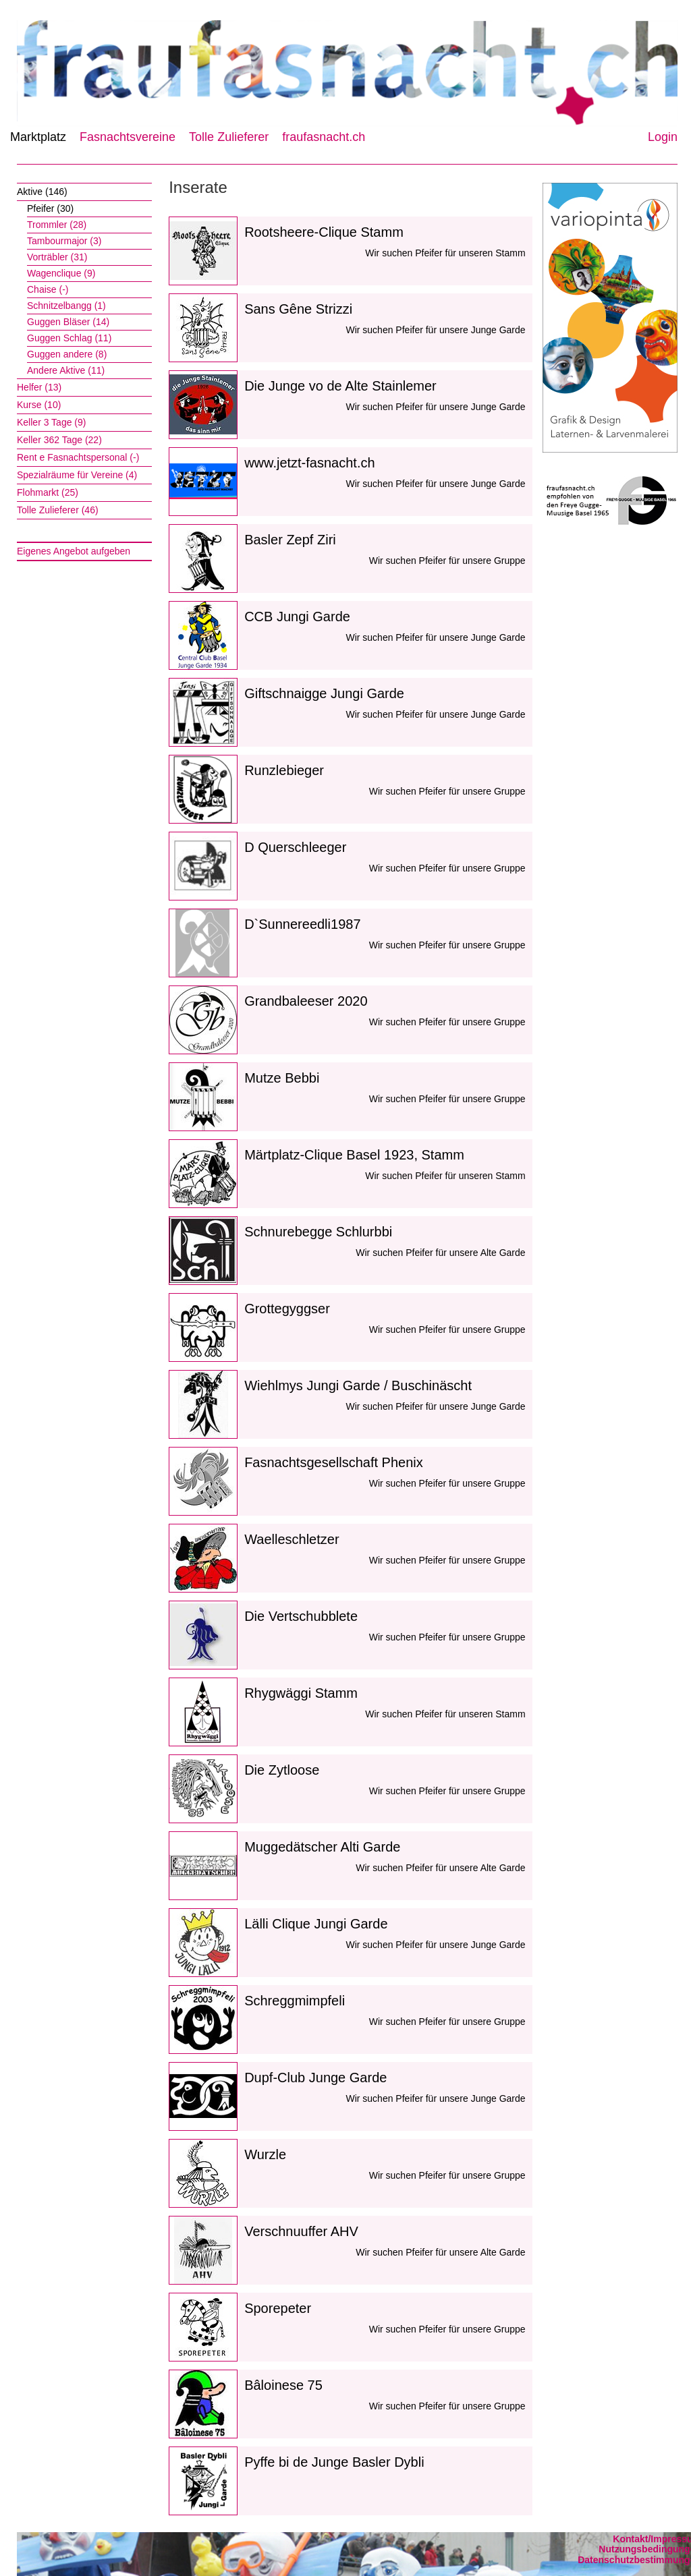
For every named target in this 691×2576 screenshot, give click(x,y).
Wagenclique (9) (61, 273)
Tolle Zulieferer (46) (58, 510)
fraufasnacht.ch (323, 137)
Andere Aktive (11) (66, 370)
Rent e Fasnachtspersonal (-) (78, 457)
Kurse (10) (39, 404)
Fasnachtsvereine (127, 137)
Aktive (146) (42, 191)
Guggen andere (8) (67, 354)
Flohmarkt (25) (47, 492)
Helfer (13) (39, 387)
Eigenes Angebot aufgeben (73, 551)
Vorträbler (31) (57, 257)
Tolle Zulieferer (229, 137)
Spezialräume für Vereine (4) (77, 474)
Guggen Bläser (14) (68, 321)
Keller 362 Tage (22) (59, 439)
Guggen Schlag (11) (69, 338)
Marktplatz (38, 137)
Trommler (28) (56, 224)
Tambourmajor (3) (64, 240)
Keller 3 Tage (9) (51, 422)
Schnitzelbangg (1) (66, 305)
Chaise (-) (47, 289)
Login (663, 137)
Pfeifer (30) (50, 208)
